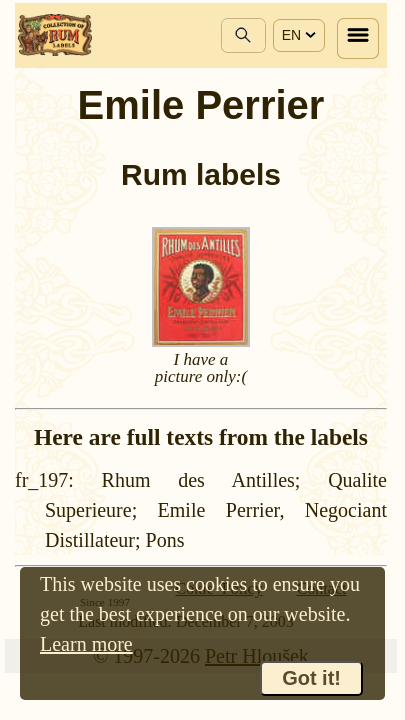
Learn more (86, 644)
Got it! (311, 678)
